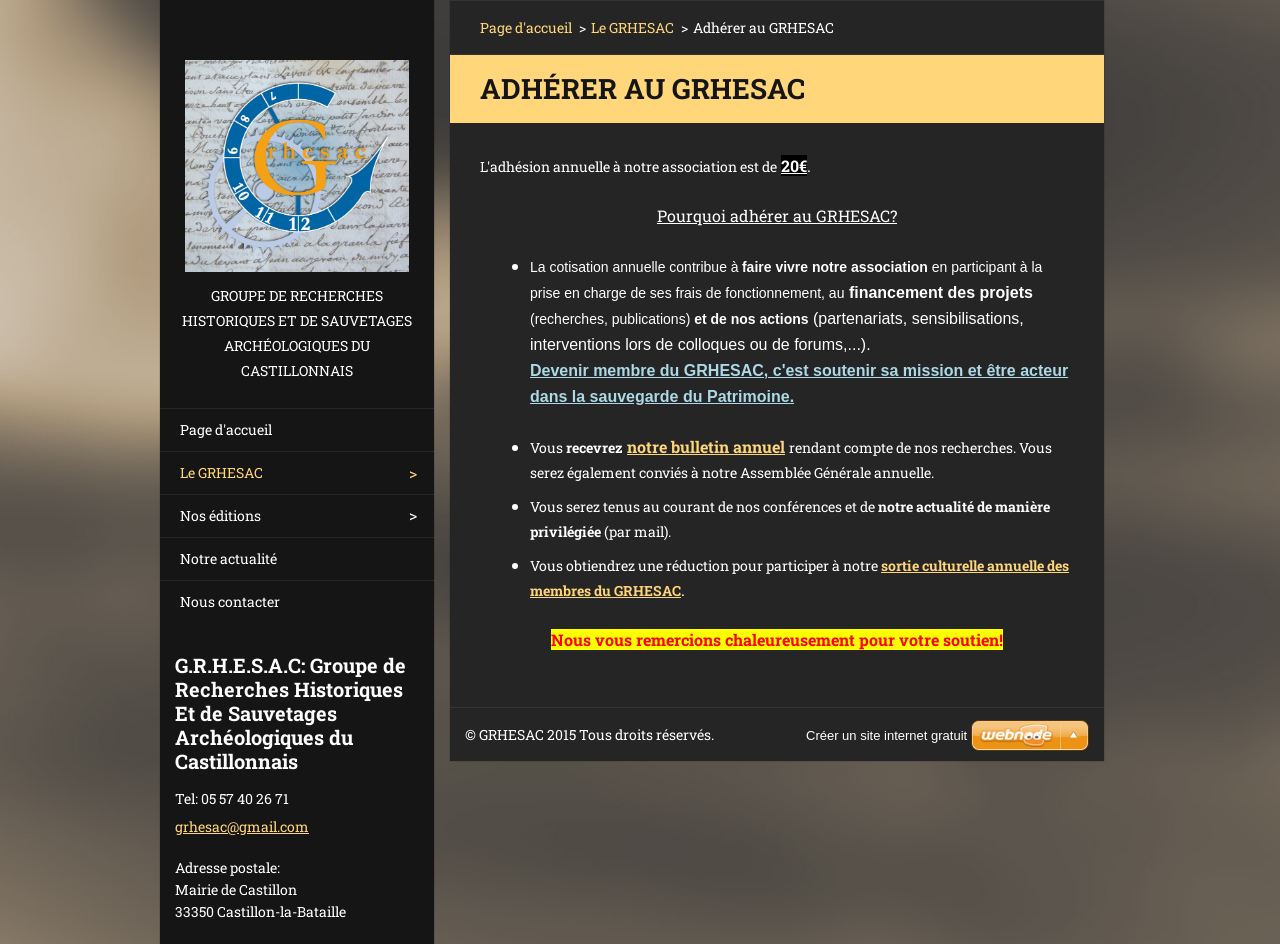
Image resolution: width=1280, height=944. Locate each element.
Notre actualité (228, 558)
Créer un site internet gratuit (886, 735)
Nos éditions (220, 515)
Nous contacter (230, 601)
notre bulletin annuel (706, 446)
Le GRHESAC (221, 472)
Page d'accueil (226, 429)
